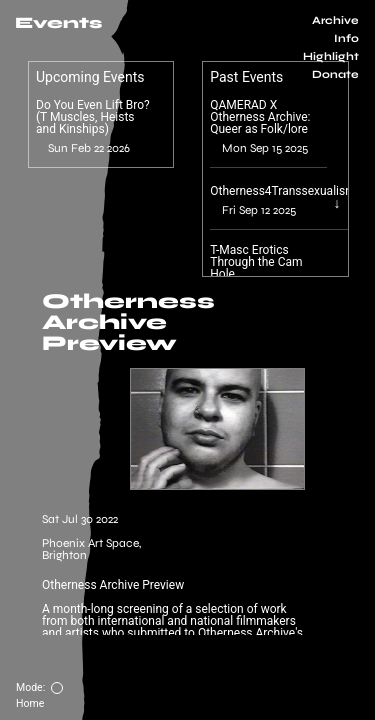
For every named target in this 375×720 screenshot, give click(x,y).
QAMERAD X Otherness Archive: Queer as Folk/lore (260, 117)
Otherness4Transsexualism (282, 191)
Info (346, 38)
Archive (335, 20)
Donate (335, 74)
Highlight (331, 56)
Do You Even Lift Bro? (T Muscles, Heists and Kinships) (93, 117)
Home (30, 703)
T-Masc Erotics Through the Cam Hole (256, 262)
